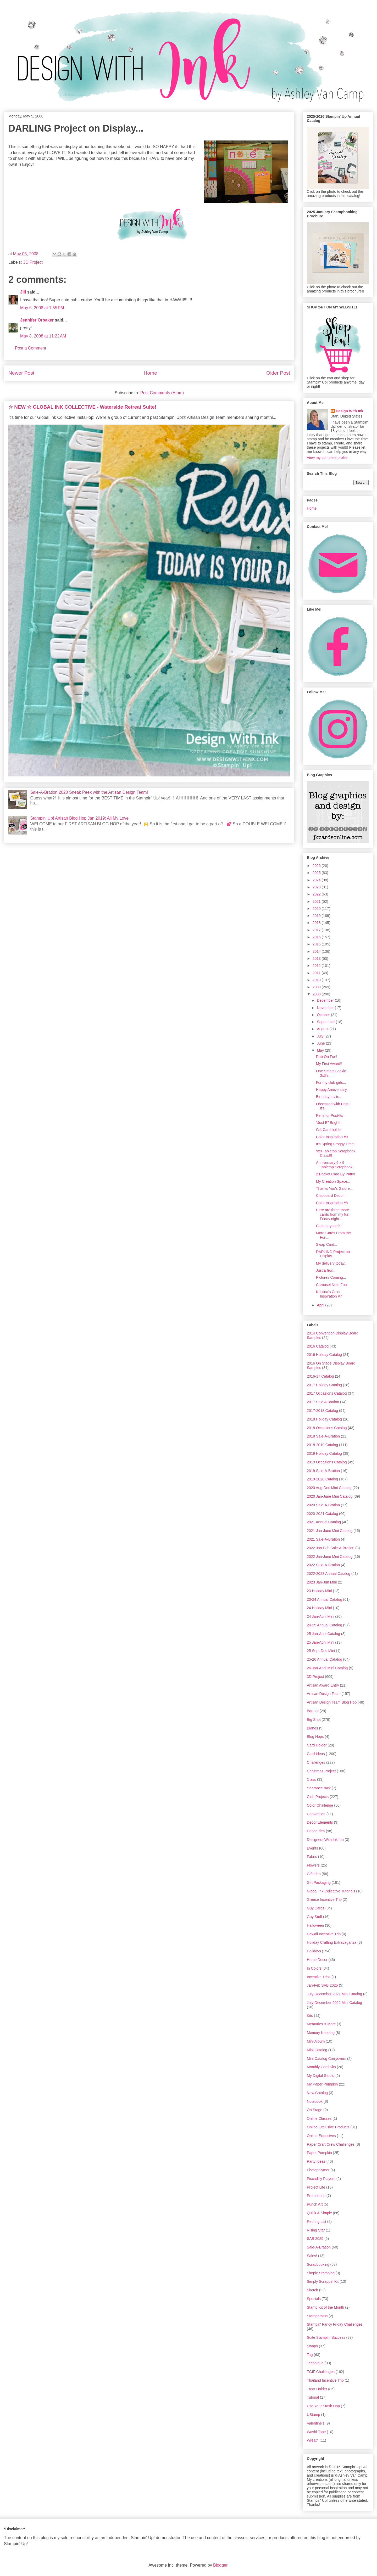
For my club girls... (331, 1082)
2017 (317, 930)
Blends (312, 1728)
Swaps (312, 2346)
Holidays (314, 1951)
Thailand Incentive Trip (325, 2380)
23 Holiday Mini (319, 1591)
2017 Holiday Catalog (324, 1385)
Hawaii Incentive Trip (324, 1934)
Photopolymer (318, 2170)
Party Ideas (316, 2161)
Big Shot (314, 1719)
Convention (316, 1814)
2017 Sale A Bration (323, 1402)
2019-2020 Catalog (322, 1479)
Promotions (316, 2196)
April (321, 1305)
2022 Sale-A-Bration (323, 1565)
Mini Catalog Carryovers (326, 2058)
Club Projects (318, 1797)
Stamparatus (317, 2316)
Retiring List (316, 2221)
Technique (315, 2363)
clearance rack (319, 1788)
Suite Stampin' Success (326, 2337)
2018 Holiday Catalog (324, 1419)
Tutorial (313, 2397)
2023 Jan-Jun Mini (322, 1582)
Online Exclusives (321, 2136)
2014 (317, 951)
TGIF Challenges (321, 2372)
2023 (317, 887)
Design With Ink (349, 411)
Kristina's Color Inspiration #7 (329, 1294)
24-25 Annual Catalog (324, 1625)
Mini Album (316, 2041)
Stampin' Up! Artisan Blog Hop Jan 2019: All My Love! (80, 818)
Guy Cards (315, 1908)
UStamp (313, 2414)
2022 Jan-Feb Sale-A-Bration (330, 1548)
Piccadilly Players (321, 2179)
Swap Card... (326, 1244)
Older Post (278, 373)
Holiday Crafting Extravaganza (331, 1942)
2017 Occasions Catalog (327, 1393)
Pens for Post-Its (329, 1115)
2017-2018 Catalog (322, 1410)
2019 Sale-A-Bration (323, 1471)
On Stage (314, 2110)
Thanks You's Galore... (334, 1188)
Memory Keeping (321, 2033)
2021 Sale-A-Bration (323, 1539)
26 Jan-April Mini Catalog (327, 1668)
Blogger (220, 2565)
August (323, 1029)
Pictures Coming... (331, 1277)
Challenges (316, 1762)
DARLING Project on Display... (333, 1254)
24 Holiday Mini (319, 1608)
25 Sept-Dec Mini (321, 1651)
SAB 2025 (315, 2238)
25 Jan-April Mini (320, 1642)
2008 (317, 994)
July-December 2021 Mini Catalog (334, 1994)
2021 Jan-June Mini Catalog (329, 1531)
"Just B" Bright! (328, 1122)
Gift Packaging (319, 1882)
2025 (317, 873)
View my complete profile (327, 457)
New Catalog (317, 2093)
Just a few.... (326, 1270)
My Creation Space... (333, 1181)
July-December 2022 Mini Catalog (334, 2002)
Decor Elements (320, 1822)
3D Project (33, 262)
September (326, 1022)
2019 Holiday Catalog (324, 1453)
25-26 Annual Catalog (324, 1659)
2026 (317, 866)
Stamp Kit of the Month (325, 2307)
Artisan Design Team (324, 1694)
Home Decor (317, 1960)
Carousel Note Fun (331, 1285)
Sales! (312, 2256)
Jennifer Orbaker (37, 320)
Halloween (315, 1925)
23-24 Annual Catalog (324, 1599)
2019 (317, 916)
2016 (317, 937)
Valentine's (315, 2423)
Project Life (316, 2187)
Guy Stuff (314, 1917)
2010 (317, 980)
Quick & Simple (319, 2213)
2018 (317, 923)
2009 (317, 987)
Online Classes (319, 2118)
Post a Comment (30, 348)
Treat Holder (317, 2389)
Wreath (313, 2440)
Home (150, 373)
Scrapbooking (318, 2264)
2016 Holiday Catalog (324, 1354)
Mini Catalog (317, 2050)
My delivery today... (331, 1263)
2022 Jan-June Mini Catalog (329, 1556)
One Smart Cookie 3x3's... (331, 1073)
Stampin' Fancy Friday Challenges (335, 2324)
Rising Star (316, 2230)
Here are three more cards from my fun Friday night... (332, 1214)
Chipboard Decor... (331, 1195)
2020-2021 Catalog (322, 1514)
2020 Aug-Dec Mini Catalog (329, 1488)
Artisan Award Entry (323, 1685)
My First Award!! (329, 1064)
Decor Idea (316, 1831)
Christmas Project (321, 1771)
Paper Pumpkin (319, 2153)
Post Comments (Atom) (162, 393)
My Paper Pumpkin (322, 2084)
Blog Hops (315, 1736)
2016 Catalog (318, 1346)
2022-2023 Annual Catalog (328, 1573)
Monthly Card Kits (321, 2067)
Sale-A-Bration (319, 2247)
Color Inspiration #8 (332, 1203)
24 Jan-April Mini (320, 1616)
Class (311, 1779)
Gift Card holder (329, 1130)
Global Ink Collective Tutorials (331, 1891)
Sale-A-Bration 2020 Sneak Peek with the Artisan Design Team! (89, 792)
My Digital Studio (320, 2075)
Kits (310, 2016)
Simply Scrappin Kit (323, 2281)
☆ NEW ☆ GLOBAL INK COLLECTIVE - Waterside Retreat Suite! (82, 407)
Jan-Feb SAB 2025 (322, 1985)
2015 (317, 944)
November (326, 1008)
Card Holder (316, 1745)
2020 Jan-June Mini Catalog (329, 1496)
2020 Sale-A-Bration (323, 1505)
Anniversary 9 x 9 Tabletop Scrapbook (334, 1164)
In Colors (314, 1968)
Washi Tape (316, 2432)
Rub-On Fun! (326, 1057)
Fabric (312, 1857)
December (326, 1000)
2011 (317, 973)
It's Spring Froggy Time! (335, 1144)
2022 (317, 894)
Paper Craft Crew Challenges (330, 2144)
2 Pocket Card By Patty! (335, 1174)
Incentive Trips (318, 1977)
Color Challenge (320, 1805)
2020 (317, 908)
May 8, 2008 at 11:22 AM (43, 336)
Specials (314, 2299)
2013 (317, 958)
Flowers (313, 1865)
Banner (313, 1711)
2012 (317, 965)
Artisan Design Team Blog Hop (332, 1702)
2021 (317, 901)
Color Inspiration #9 (332, 1137)
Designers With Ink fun (325, 1839)
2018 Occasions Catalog (327, 1428)
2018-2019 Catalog (322, 1445)
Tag (310, 2355)
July (320, 1036)
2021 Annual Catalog (324, 1522)
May (321, 1050)
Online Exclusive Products (328, 2127)
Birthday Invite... (329, 1097)
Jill (23, 292)
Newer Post (21, 373)
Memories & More (321, 2024)
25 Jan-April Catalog (323, 1634)
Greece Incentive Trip (324, 1899)
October (324, 1015)
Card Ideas (316, 1754)
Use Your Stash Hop (323, 2406)
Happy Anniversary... (333, 1089)
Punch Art (315, 2204)
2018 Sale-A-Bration (323, 1436)
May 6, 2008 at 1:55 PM (42, 308)
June (321, 1043)
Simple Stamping (321, 2273)
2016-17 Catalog (320, 1376)
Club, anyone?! (328, 1226)
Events (312, 1848)
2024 (317, 880)
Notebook (315, 2101)
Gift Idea (314, 1874)
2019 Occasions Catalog (327, 1462)
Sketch (312, 2290)
